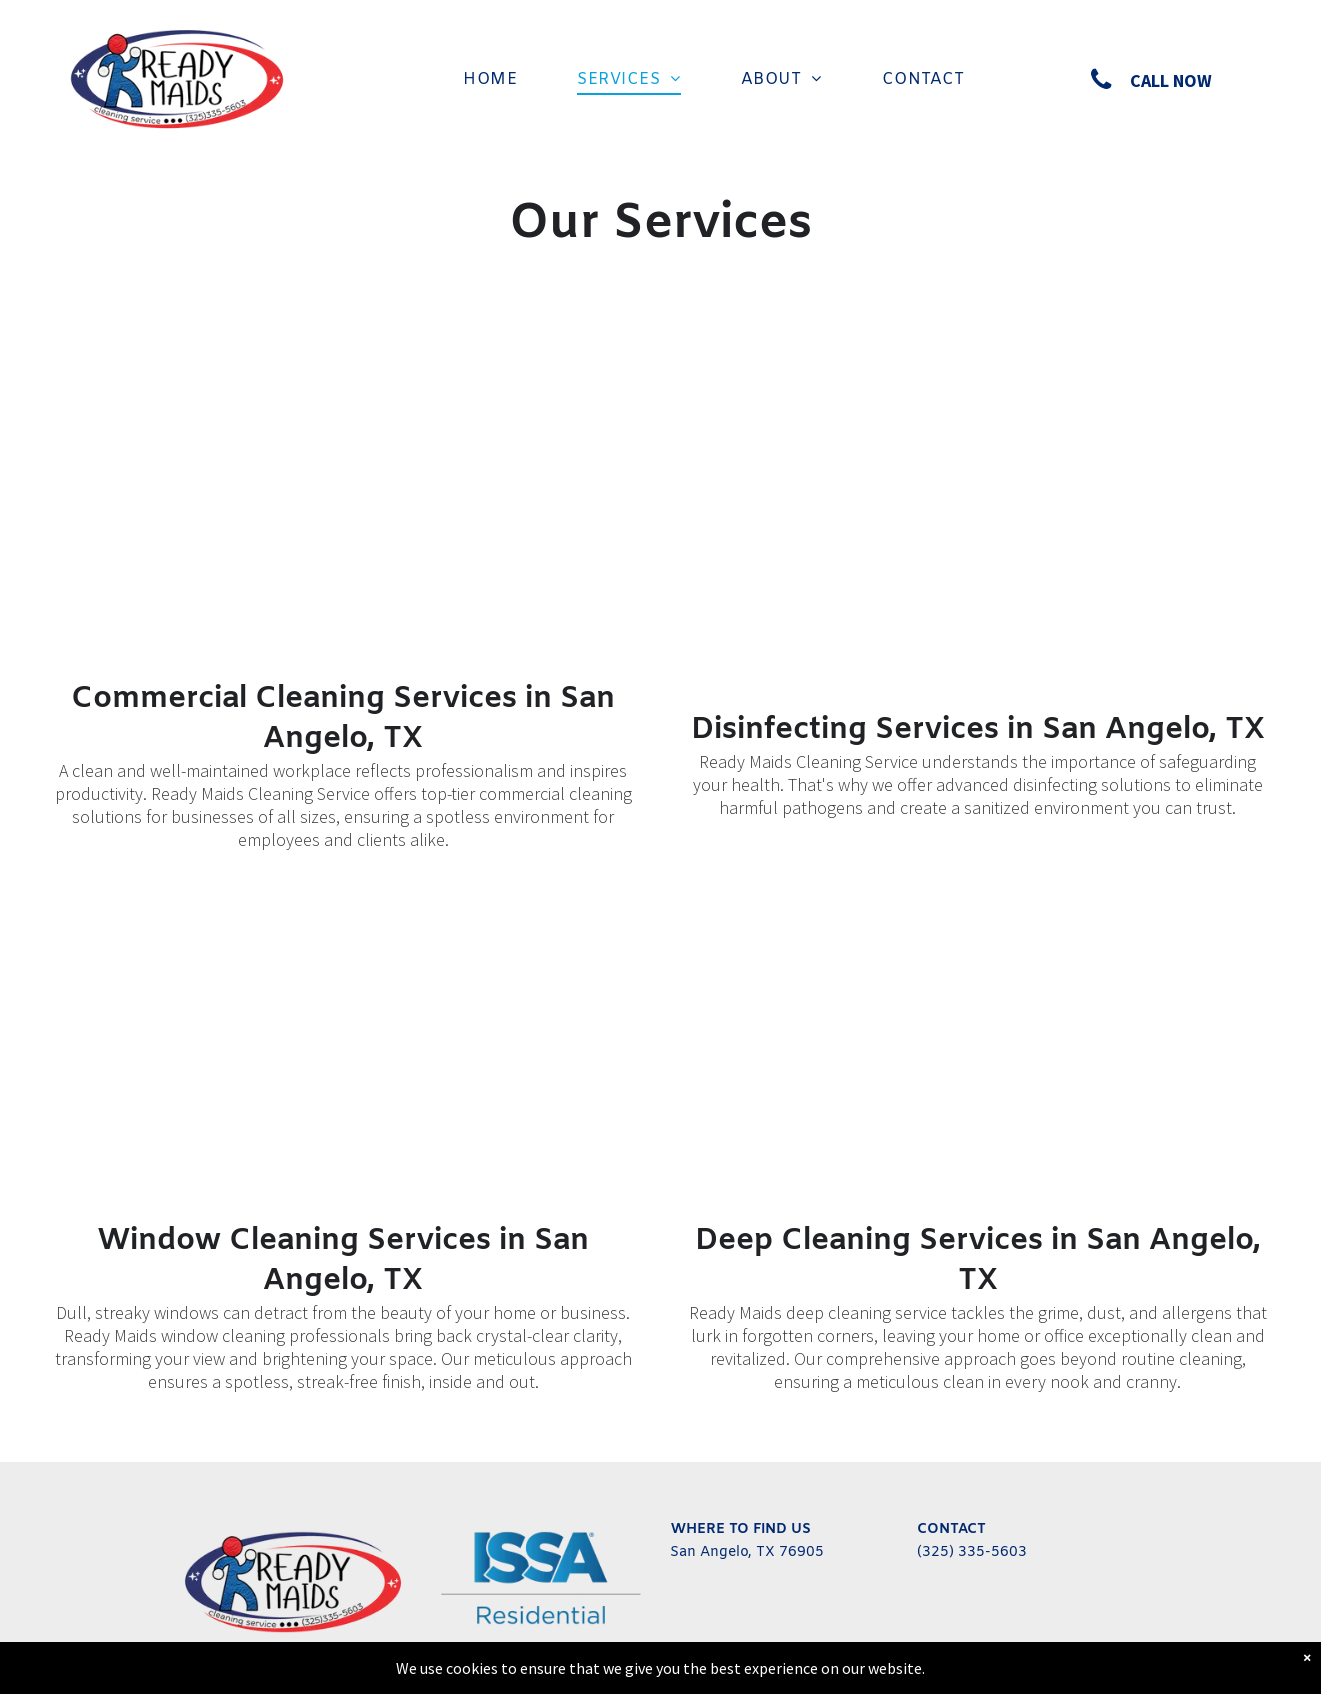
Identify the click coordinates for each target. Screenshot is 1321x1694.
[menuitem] (490, 79)
